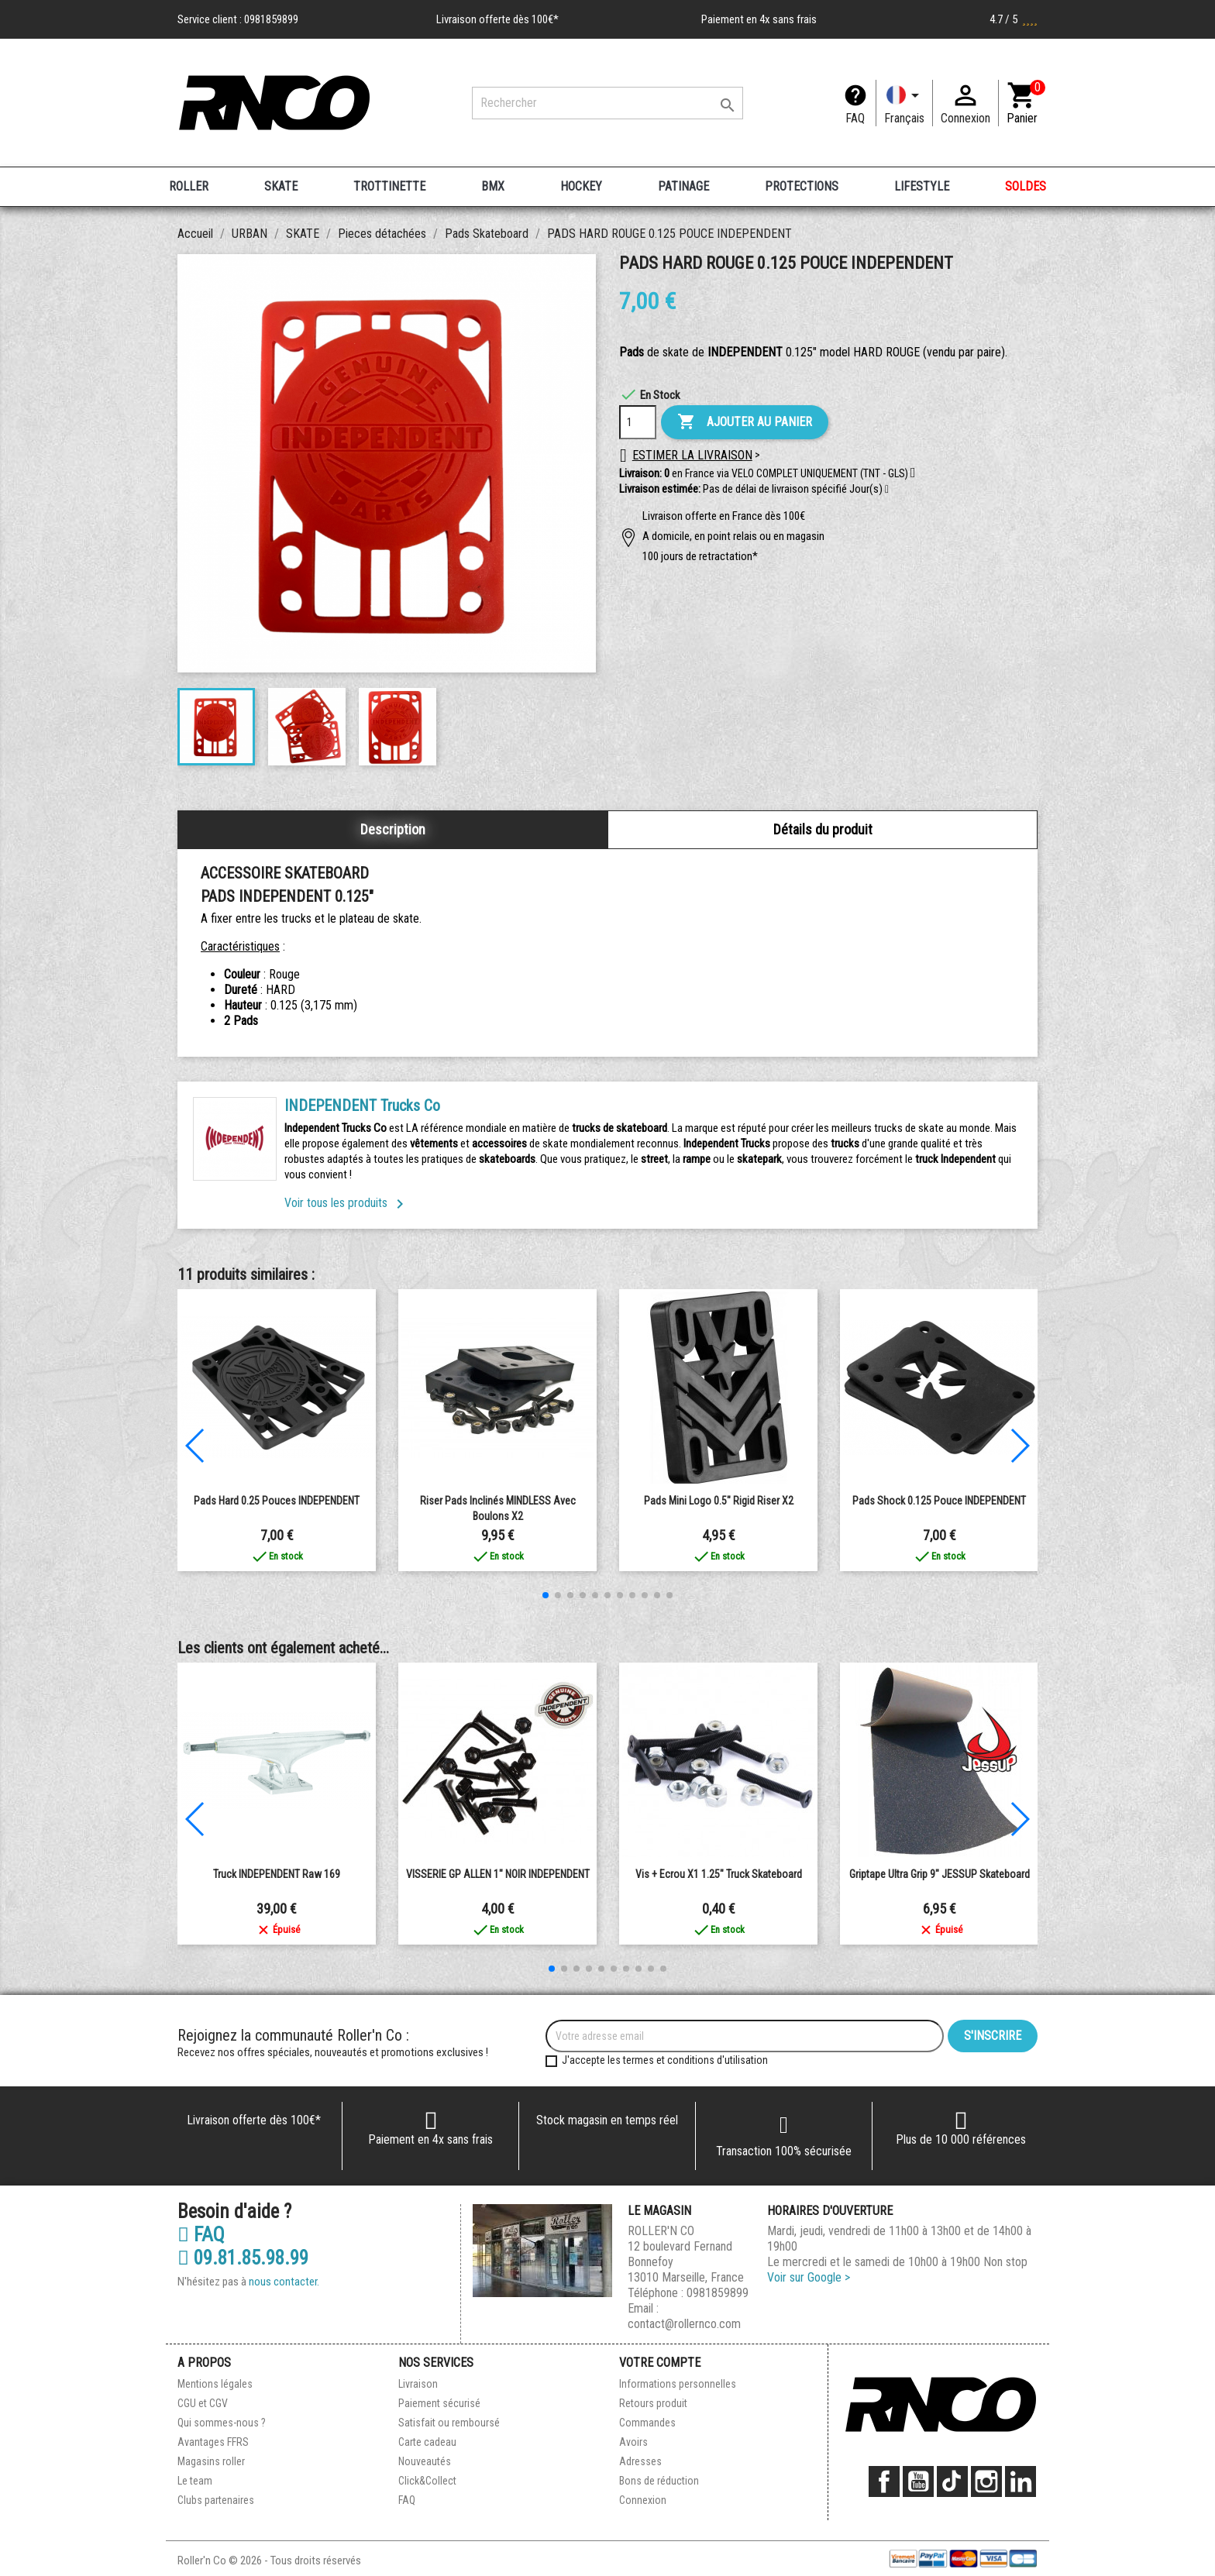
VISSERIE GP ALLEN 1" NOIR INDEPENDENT (498, 1874)
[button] (887, 490)
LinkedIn (1020, 2481)
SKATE (281, 186)
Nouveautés (424, 2461)
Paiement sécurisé (439, 2403)
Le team (194, 2481)
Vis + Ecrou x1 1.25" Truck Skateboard (718, 1874)
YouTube (918, 2481)
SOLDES (1025, 186)
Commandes (647, 2422)
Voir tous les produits (346, 1202)
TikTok (952, 2481)
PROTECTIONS (801, 186)
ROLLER (188, 186)
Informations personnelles (677, 2384)
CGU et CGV (202, 2403)
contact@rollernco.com (684, 2323)
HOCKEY (581, 186)
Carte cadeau (427, 2442)
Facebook (884, 2481)
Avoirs (633, 2442)
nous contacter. (284, 2282)
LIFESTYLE (921, 186)
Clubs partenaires (215, 2500)
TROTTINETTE (389, 186)
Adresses (640, 2461)
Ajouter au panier (744, 422)
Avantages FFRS (213, 2442)
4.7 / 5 (1014, 19)
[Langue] (904, 103)
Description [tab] (392, 829)
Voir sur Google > (808, 2277)
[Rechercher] (607, 103)
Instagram (986, 2481)
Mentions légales (215, 2384)
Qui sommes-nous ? (221, 2422)
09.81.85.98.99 (242, 2258)
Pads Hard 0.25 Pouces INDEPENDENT (277, 1500)
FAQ (855, 118)
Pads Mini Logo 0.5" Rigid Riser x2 (718, 1500)
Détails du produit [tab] (823, 829)
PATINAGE (683, 186)
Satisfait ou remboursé (449, 2422)
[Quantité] (637, 422)
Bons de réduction (659, 2481)
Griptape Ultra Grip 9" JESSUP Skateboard (939, 1874)
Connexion (642, 2500)
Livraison (418, 2384)
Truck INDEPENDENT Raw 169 (276, 1874)
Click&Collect (427, 2481)
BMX (492, 186)
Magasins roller (211, 2461)
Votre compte (659, 2362)
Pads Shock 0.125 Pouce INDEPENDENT (939, 1500)
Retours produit (653, 2403)
